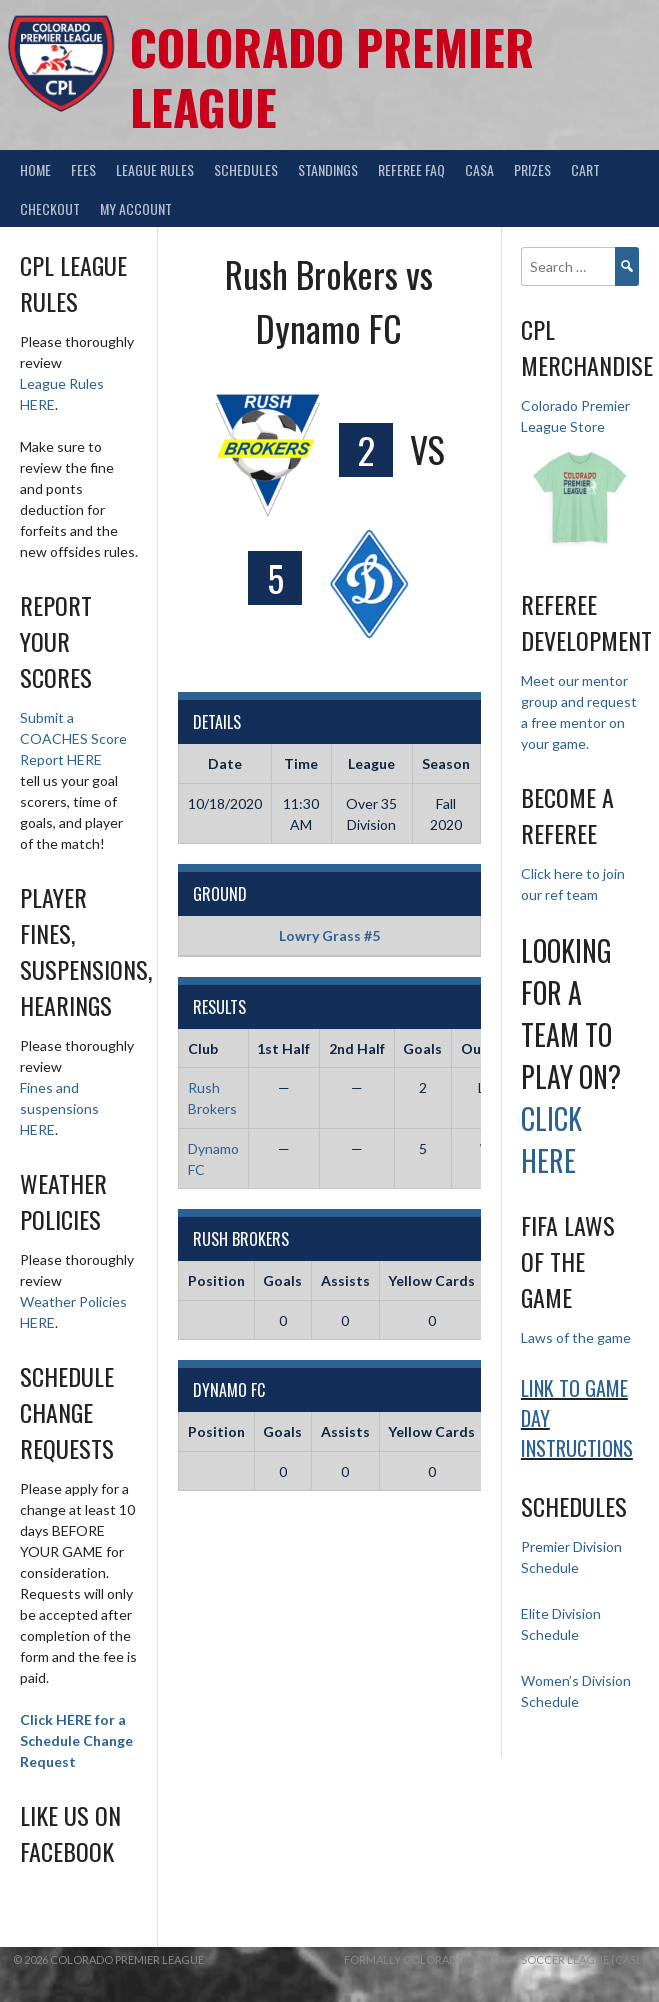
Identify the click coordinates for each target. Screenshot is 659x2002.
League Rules (155, 169)
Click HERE (551, 1139)
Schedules (246, 169)
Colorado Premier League (332, 76)
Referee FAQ (411, 169)
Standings (328, 169)
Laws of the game (576, 1337)
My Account (136, 208)
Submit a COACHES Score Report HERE (73, 738)
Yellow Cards (431, 1280)
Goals (282, 1280)
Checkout (50, 208)
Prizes (532, 169)
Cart (585, 169)
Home (35, 169)
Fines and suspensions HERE (59, 1108)
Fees (83, 169)
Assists (345, 1280)
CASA (479, 169)
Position (216, 1280)
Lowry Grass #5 (329, 935)
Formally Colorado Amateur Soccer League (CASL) (495, 1959)
